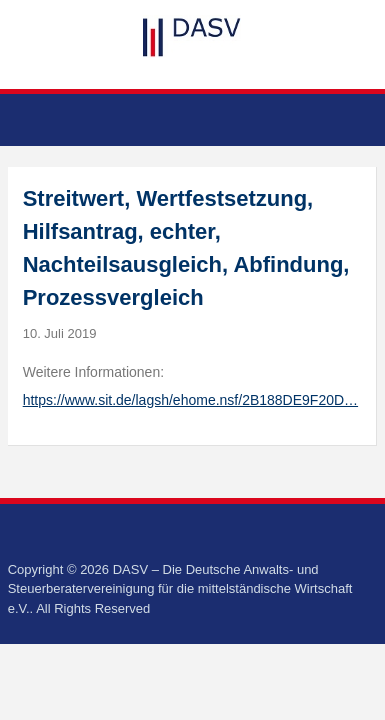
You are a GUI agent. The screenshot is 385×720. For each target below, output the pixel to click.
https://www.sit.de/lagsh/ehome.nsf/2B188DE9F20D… (190, 400)
